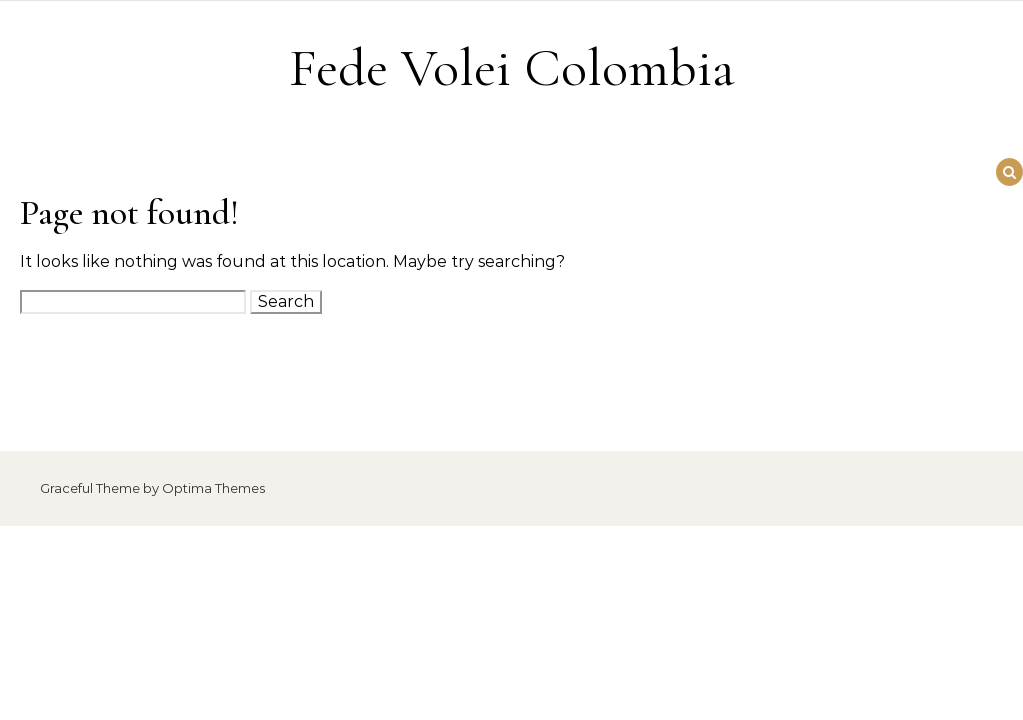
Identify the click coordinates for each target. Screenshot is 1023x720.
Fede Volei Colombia (512, 67)
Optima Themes (213, 488)
